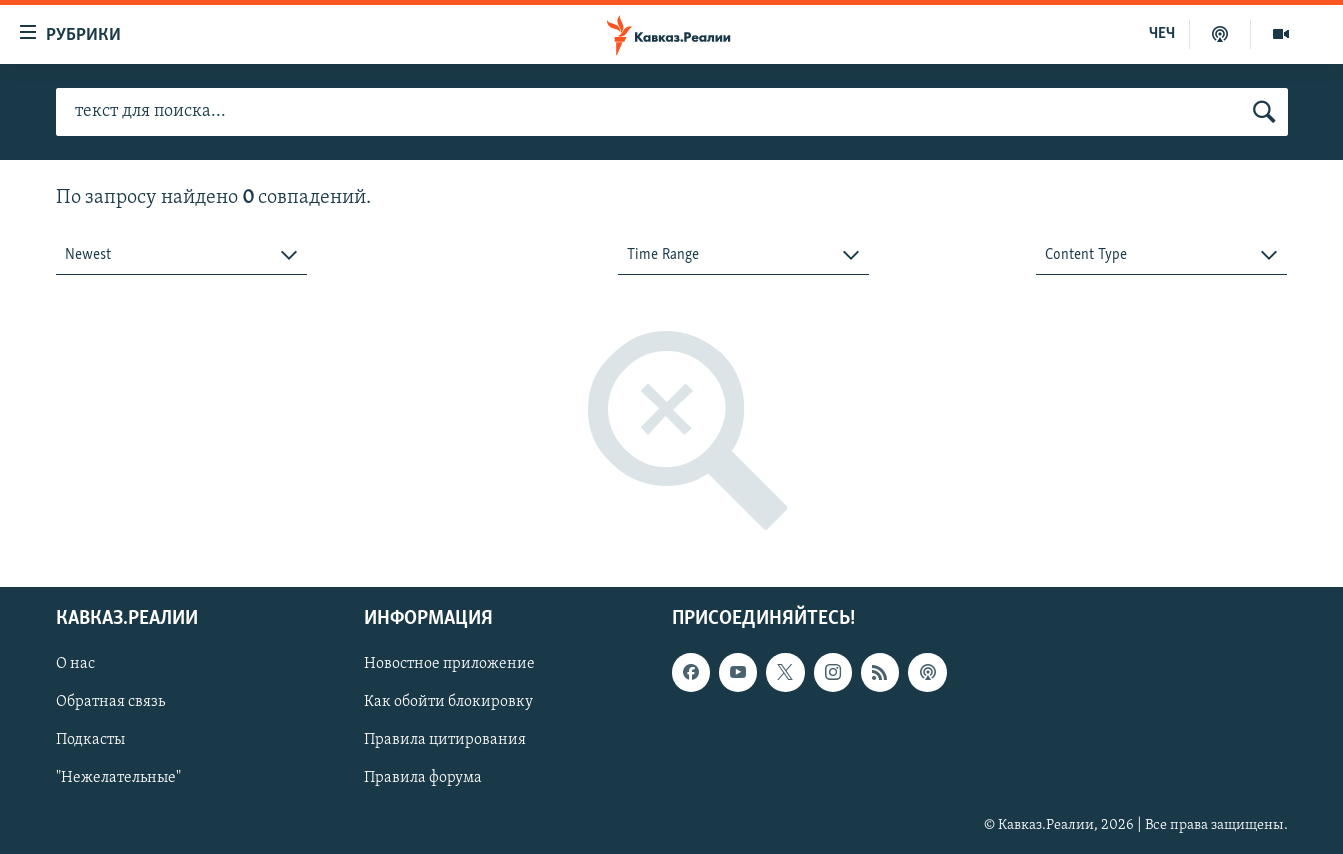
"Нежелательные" (118, 779)
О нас (75, 665)
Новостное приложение (449, 665)
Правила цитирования (445, 741)
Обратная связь (110, 703)
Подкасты (90, 741)
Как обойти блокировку (448, 703)
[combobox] (181, 255)
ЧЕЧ (1162, 34)
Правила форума (423, 779)
